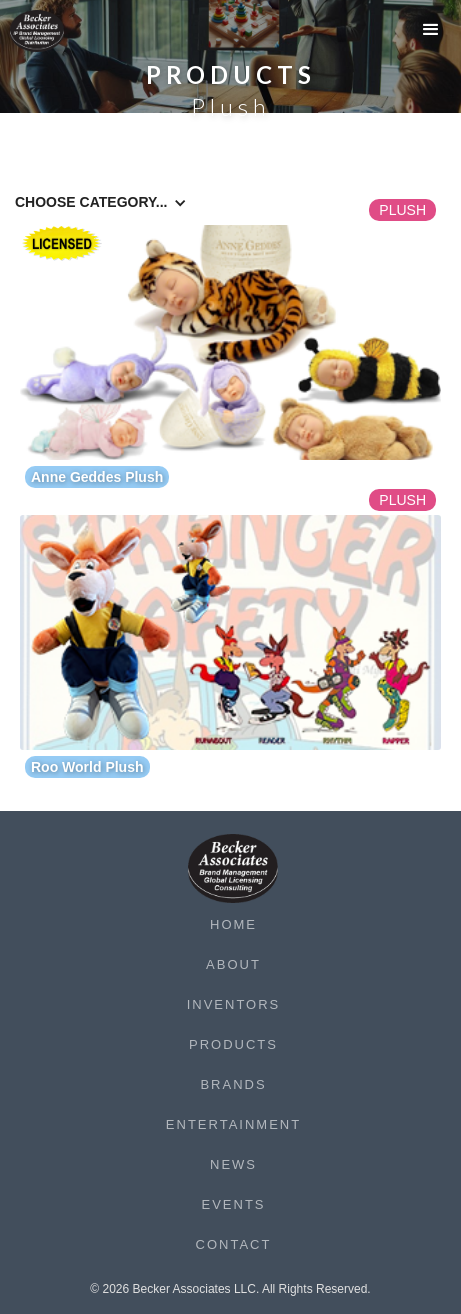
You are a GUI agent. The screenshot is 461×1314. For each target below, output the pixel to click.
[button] (431, 35)
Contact (234, 1244)
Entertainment (233, 1124)
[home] (50, 31)
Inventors (234, 1004)
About (233, 964)
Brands (233, 1084)
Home (233, 924)
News (233, 1164)
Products (233, 1044)
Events (233, 1204)
